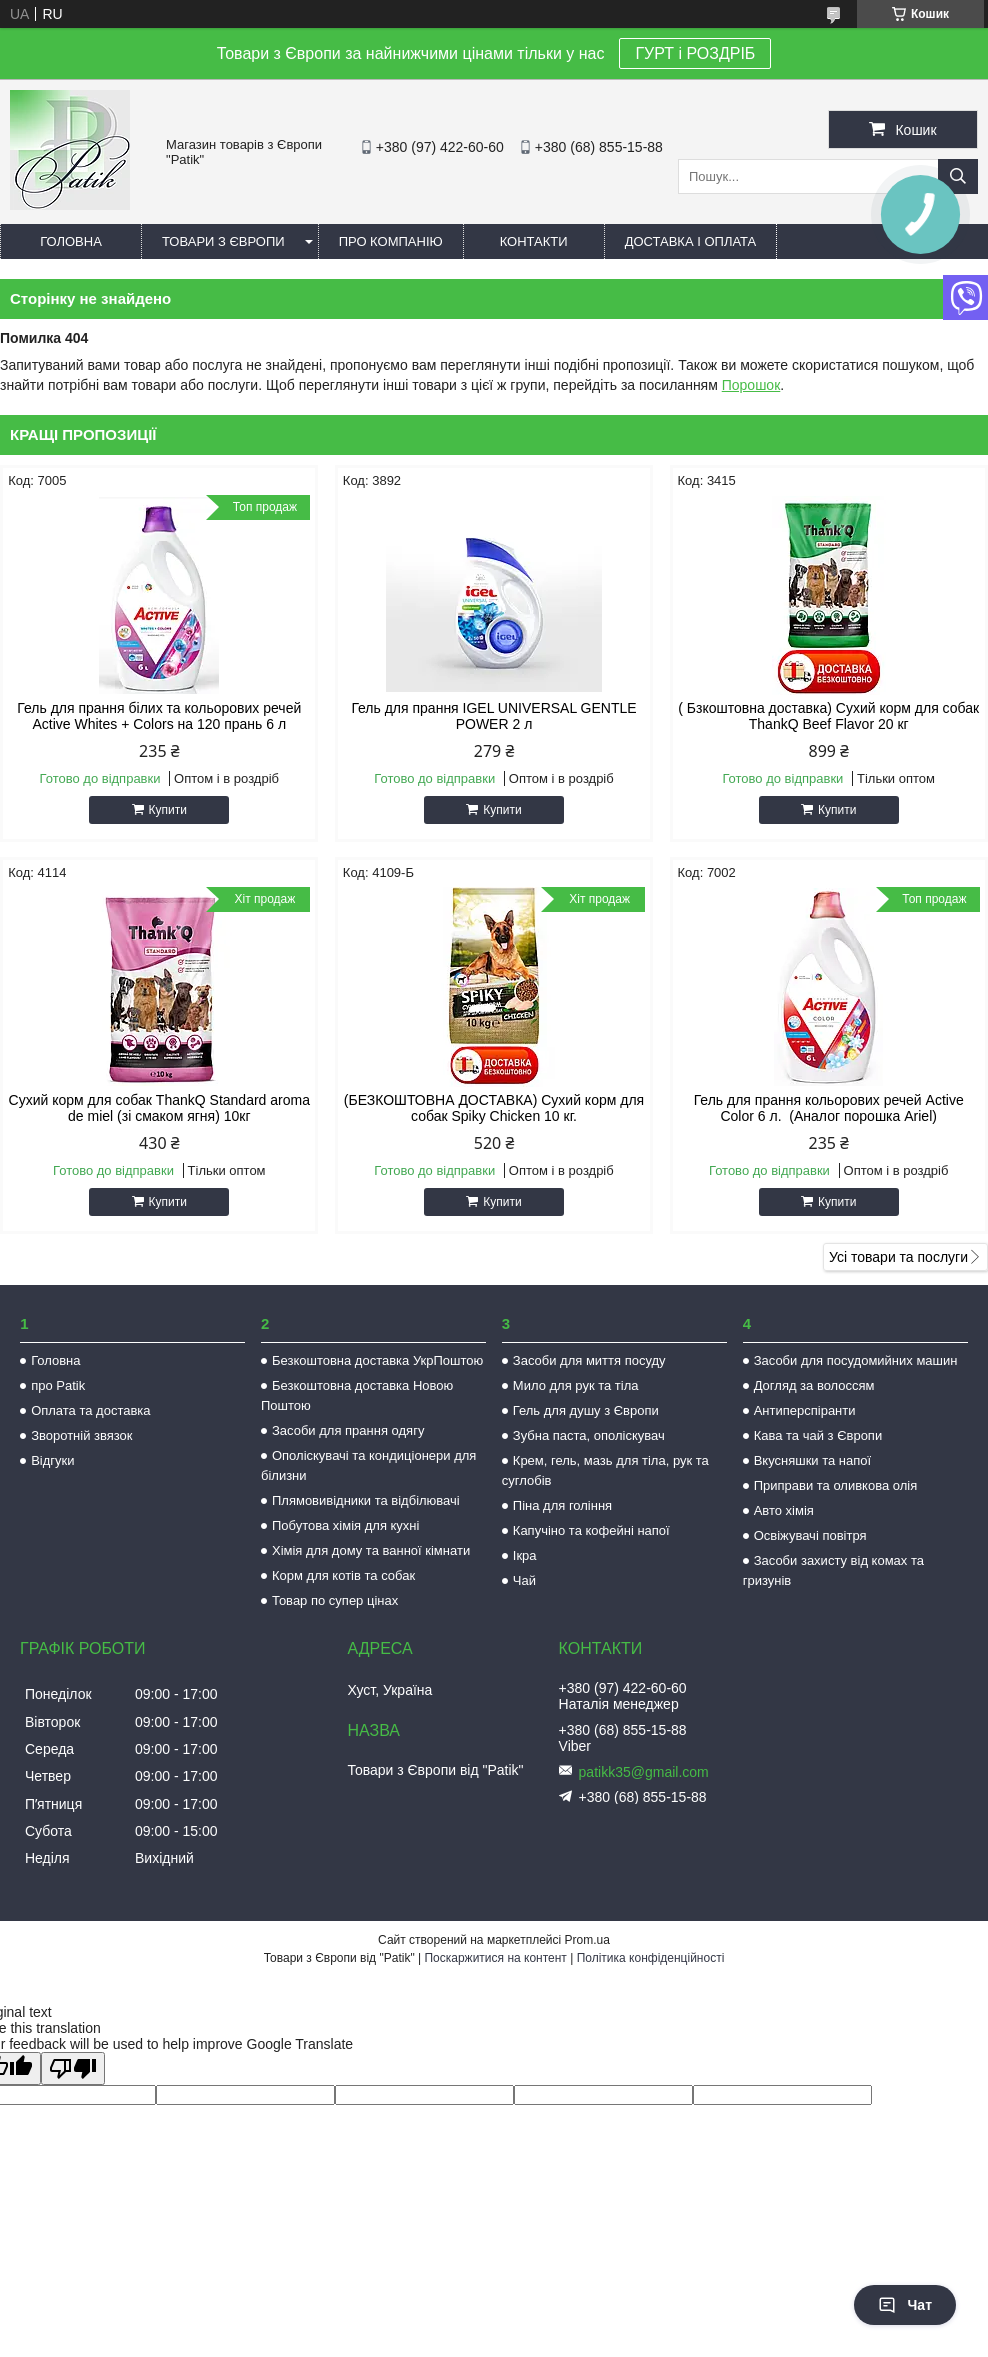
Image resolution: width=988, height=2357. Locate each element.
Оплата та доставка (90, 1410)
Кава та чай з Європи (818, 1435)
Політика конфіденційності (651, 1958)
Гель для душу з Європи (586, 1410)
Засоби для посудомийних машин (856, 1360)
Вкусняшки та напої (813, 1460)
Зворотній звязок (81, 1435)
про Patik (58, 1385)
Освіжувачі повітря (810, 1535)
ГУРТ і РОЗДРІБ (695, 53)
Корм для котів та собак (343, 1575)
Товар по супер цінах (335, 1600)
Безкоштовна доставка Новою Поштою (357, 1395)
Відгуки (52, 1460)
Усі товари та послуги (898, 1257)
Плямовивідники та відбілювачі (366, 1500)
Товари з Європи (223, 241)
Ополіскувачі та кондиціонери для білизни (368, 1465)
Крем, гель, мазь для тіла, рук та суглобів (605, 1470)
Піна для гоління (562, 1505)
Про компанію (391, 241)
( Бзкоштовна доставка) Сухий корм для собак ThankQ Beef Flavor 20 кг (828, 716)
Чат (905, 2305)
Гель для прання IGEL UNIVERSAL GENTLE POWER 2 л (493, 716)
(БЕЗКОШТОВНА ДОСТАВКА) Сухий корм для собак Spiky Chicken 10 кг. (494, 1108)
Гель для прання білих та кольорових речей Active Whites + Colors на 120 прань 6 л (159, 716)
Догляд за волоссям (814, 1385)
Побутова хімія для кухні (345, 1525)
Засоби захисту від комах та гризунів (833, 1570)
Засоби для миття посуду (589, 1360)
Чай (524, 1580)
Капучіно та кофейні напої (591, 1530)
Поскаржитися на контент (495, 1958)
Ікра (525, 1555)
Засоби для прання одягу (348, 1430)
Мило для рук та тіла (576, 1385)
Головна (71, 241)
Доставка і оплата (691, 241)
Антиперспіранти (805, 1410)
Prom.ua (587, 1940)
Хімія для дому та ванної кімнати (371, 1550)
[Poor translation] (73, 2068)
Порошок (751, 385)
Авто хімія (784, 1510)
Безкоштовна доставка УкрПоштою (377, 1360)
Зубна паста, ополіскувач (589, 1435)
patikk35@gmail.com (644, 1772)
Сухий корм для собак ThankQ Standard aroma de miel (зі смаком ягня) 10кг (159, 1108)
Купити (168, 810)
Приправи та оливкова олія (836, 1485)
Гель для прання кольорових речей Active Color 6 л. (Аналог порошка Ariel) (829, 1108)
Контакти (534, 241)
